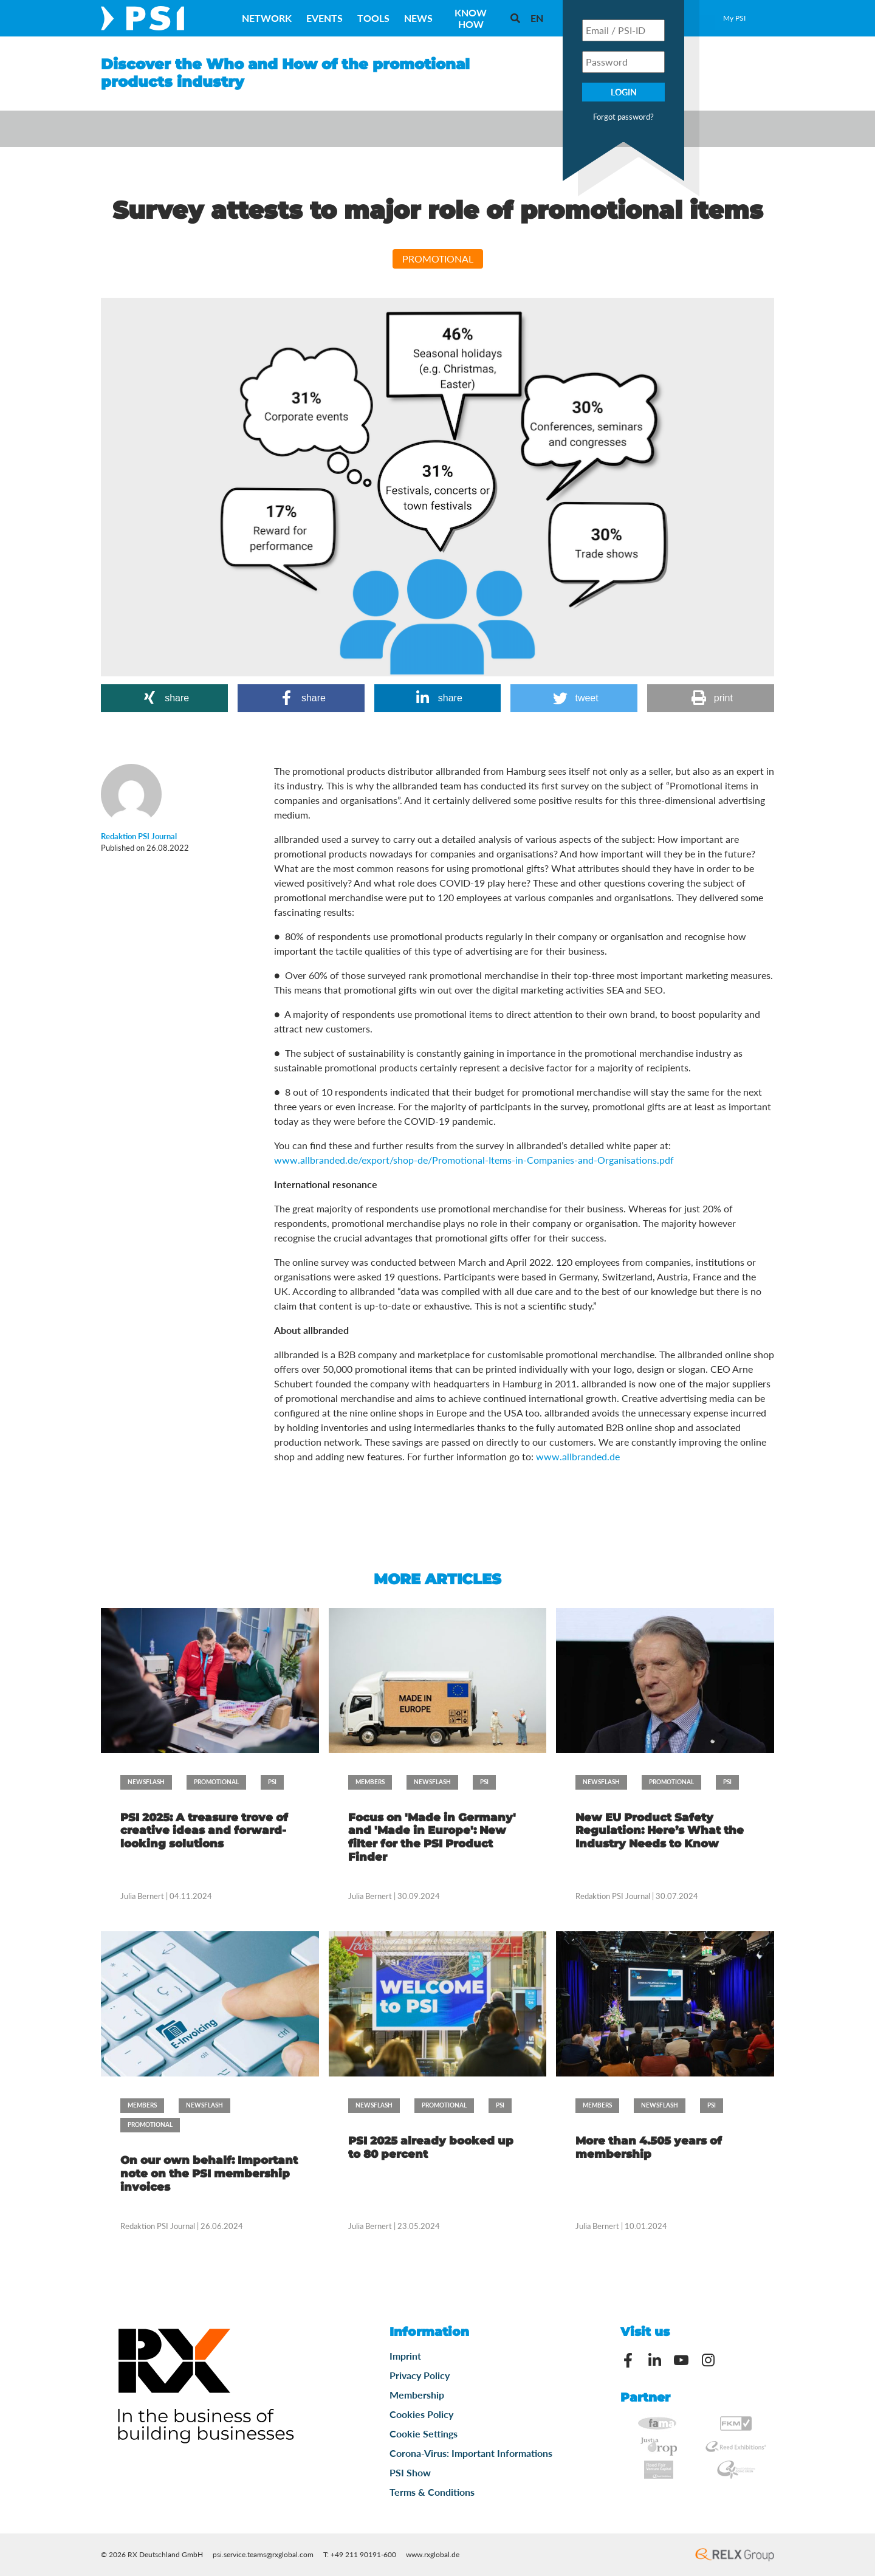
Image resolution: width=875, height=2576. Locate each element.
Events (324, 18)
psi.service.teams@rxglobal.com (263, 2554)
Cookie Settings (423, 2433)
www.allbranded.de (578, 1456)
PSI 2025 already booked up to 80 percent (430, 2147)
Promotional (437, 258)
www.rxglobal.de (432, 2554)
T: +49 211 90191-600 (359, 2554)
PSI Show (410, 2472)
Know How (471, 18)
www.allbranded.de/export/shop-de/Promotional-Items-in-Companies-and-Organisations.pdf (474, 1160)
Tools (373, 18)
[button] (164, 698)
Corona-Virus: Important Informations (470, 2453)
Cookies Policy (421, 2414)
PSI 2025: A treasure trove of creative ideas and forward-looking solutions (204, 1830)
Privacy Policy (419, 2375)
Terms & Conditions (432, 2492)
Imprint (405, 2355)
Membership (416, 2394)
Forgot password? (623, 117)
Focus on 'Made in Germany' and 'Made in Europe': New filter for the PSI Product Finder (432, 1837)
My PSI (734, 17)
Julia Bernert (142, 1896)
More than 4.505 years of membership (648, 2147)
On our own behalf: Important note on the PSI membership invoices (209, 2173)
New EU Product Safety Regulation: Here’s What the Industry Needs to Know (659, 1830)
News (418, 18)
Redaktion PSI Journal (612, 1896)
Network (267, 18)
